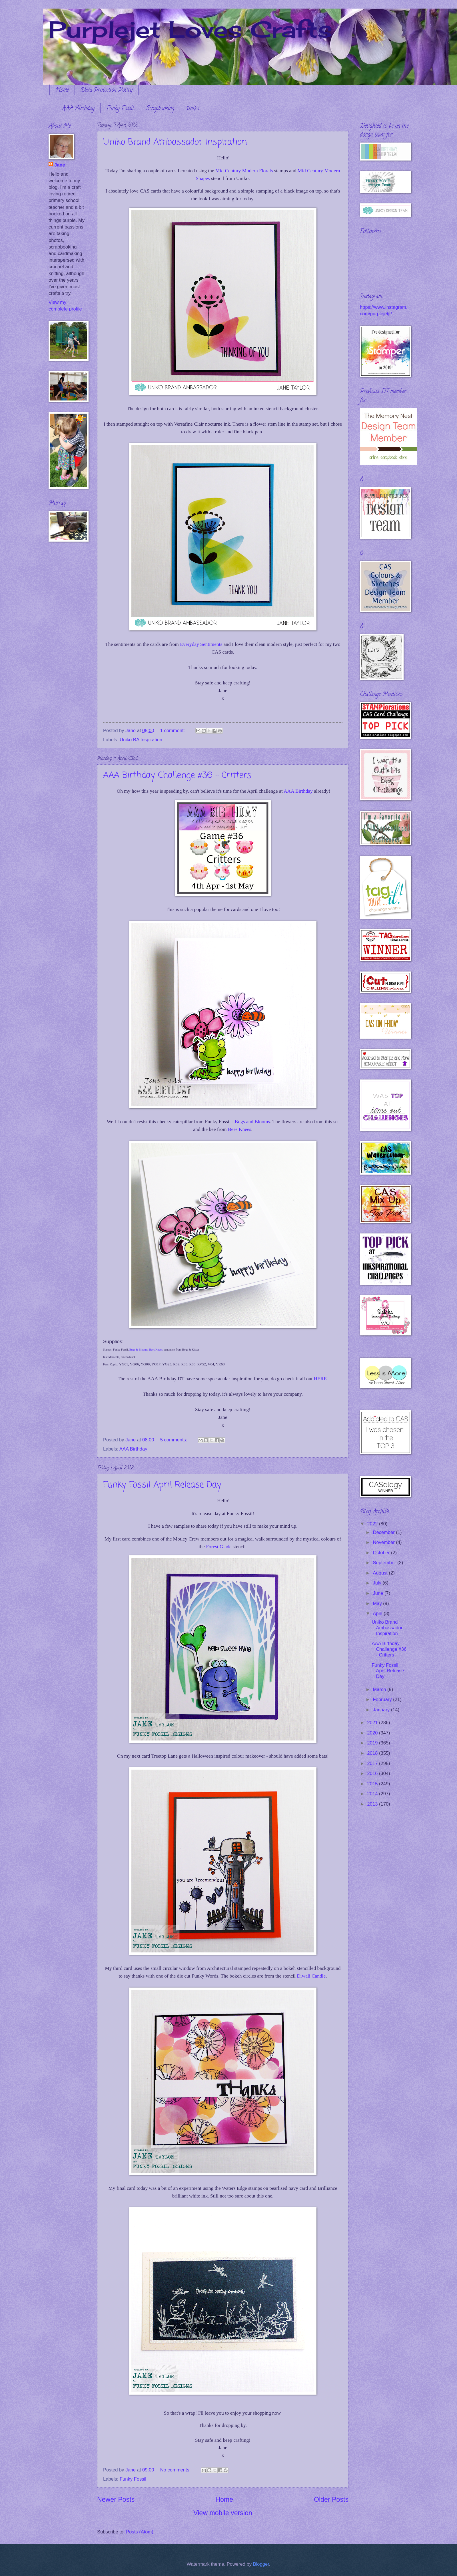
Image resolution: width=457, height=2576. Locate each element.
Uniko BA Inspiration (141, 739)
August (381, 1573)
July (377, 1583)
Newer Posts (116, 2499)
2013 (373, 1804)
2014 (373, 1793)
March (380, 1689)
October (382, 1552)
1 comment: (173, 730)
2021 (373, 1722)
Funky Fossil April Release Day (162, 1485)
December (384, 1532)
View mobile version (222, 2513)
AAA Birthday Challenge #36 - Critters (177, 775)
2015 (373, 1783)
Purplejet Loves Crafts (190, 29)
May (378, 1603)
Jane (59, 165)
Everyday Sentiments (201, 644)
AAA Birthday (78, 109)
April (378, 1613)
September (385, 1562)
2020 (373, 1733)
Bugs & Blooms (138, 1349)
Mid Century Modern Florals (244, 170)
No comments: (176, 2470)
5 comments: (174, 1440)
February (383, 1699)
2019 (373, 1743)
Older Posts (331, 2499)
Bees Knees (239, 1129)
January (382, 1709)
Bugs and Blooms (252, 1121)
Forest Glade (219, 1546)
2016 (373, 1773)
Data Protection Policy (107, 90)
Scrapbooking (160, 109)
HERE (320, 1378)
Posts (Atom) (139, 2532)
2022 (373, 1524)
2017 (373, 1763)
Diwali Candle (311, 1976)
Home (62, 90)
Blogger (261, 2564)
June (378, 1593)
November (384, 1542)
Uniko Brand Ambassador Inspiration (175, 142)
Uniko (192, 109)
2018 (373, 1753)
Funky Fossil (120, 109)
